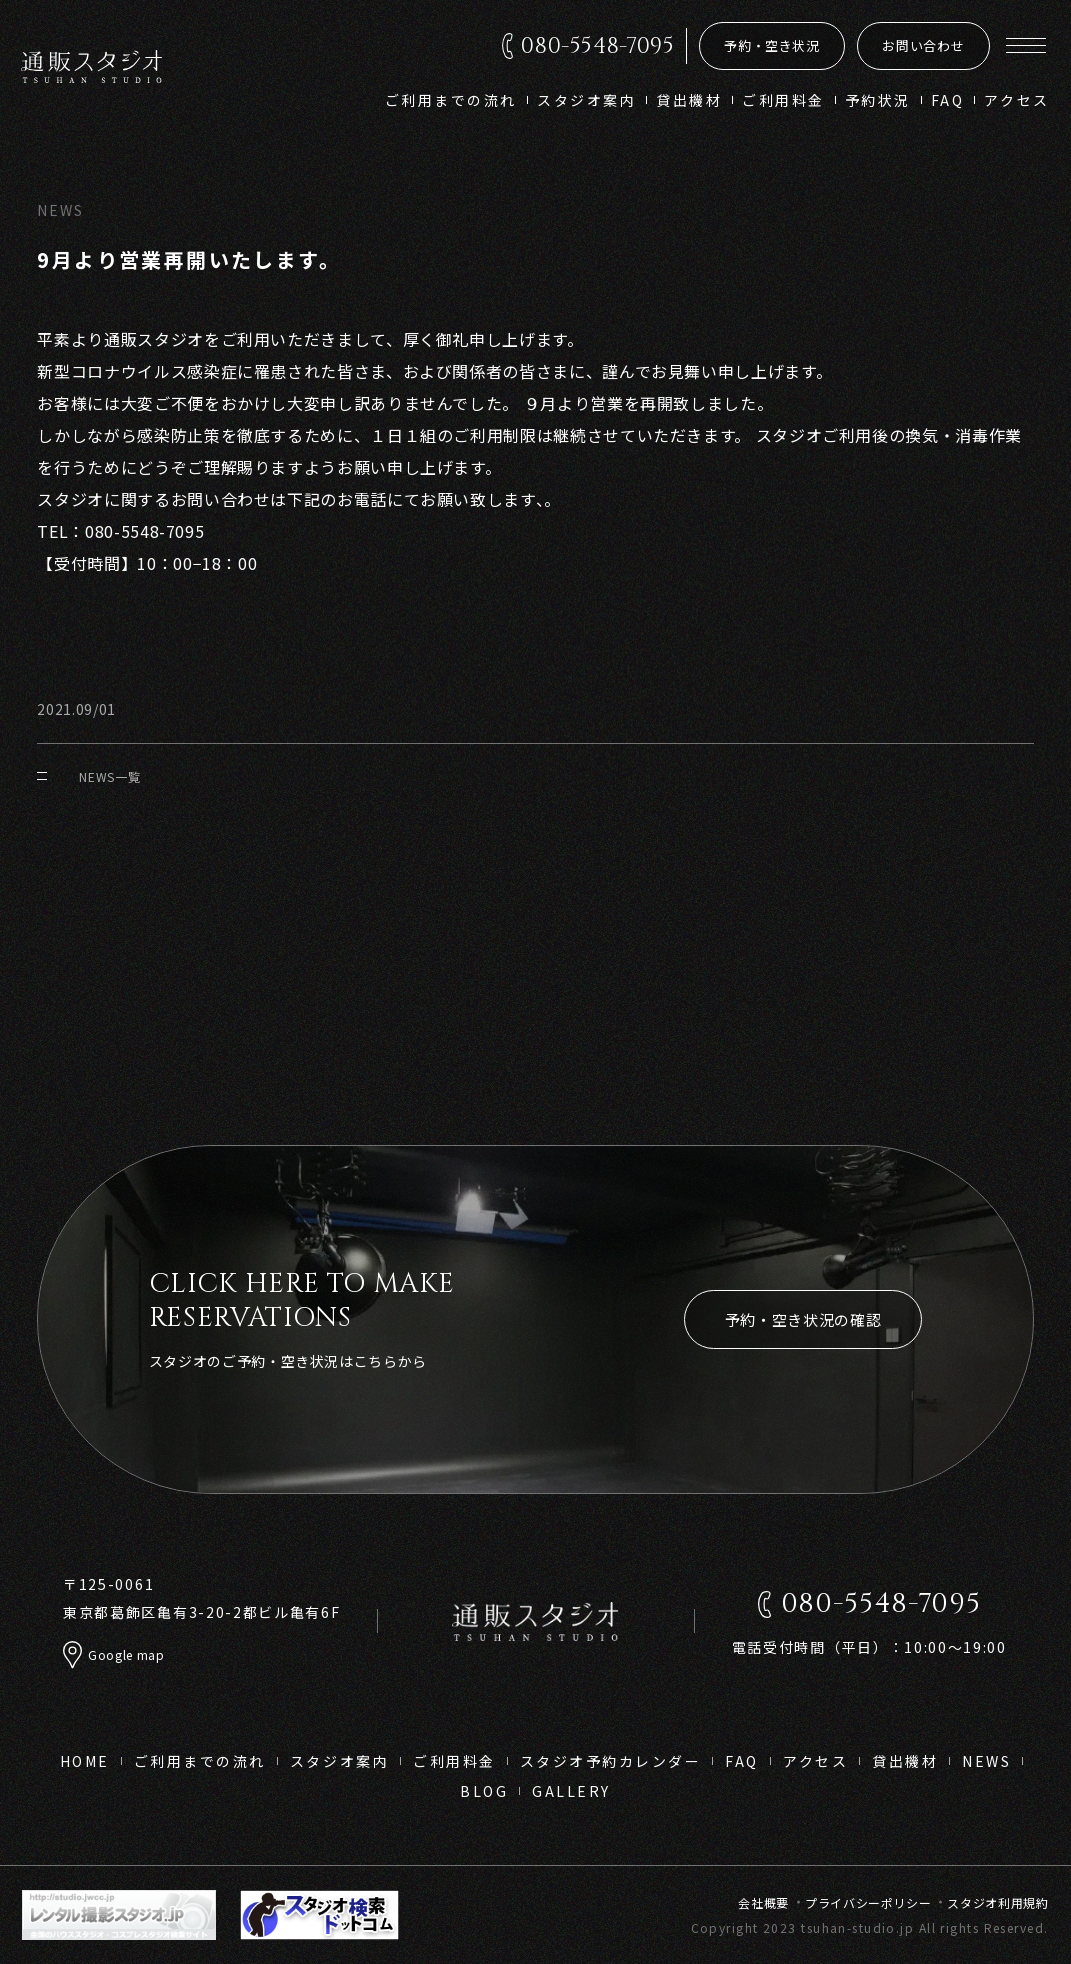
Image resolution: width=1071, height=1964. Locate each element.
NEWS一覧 (88, 776)
